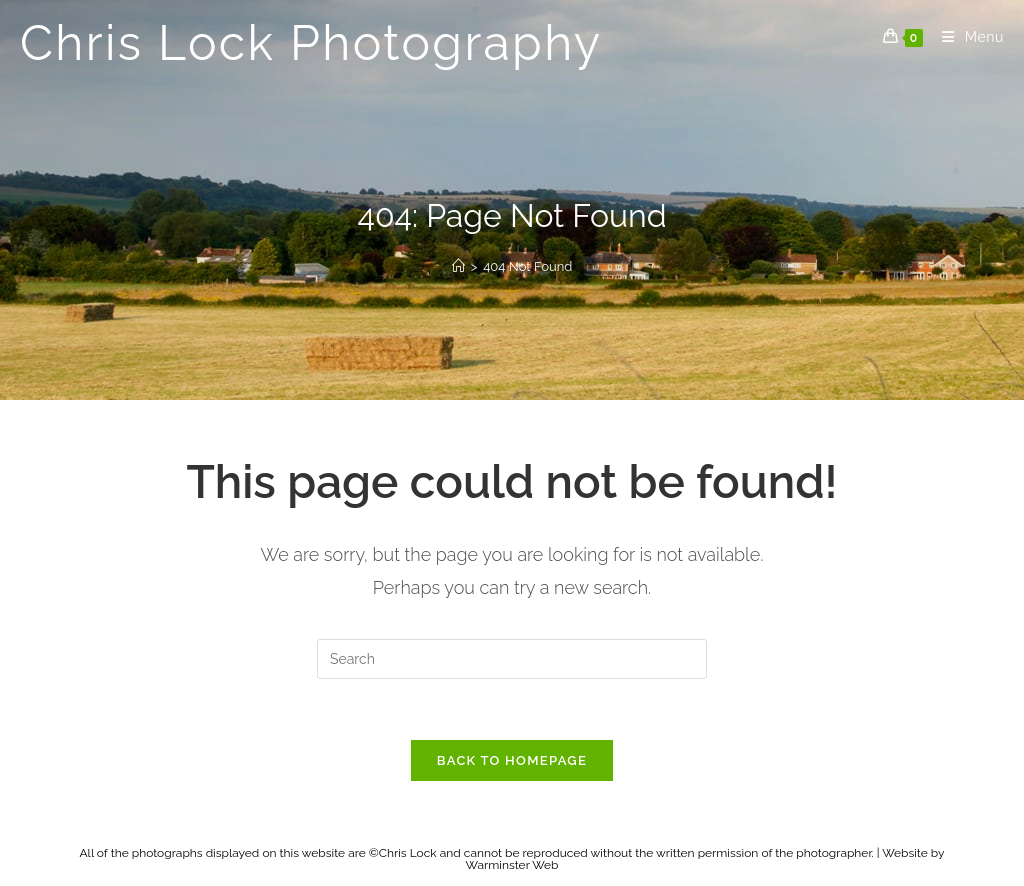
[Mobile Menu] (965, 37)
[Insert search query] (512, 659)
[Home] (458, 266)
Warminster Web (512, 865)
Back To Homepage (512, 760)
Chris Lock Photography (311, 43)
